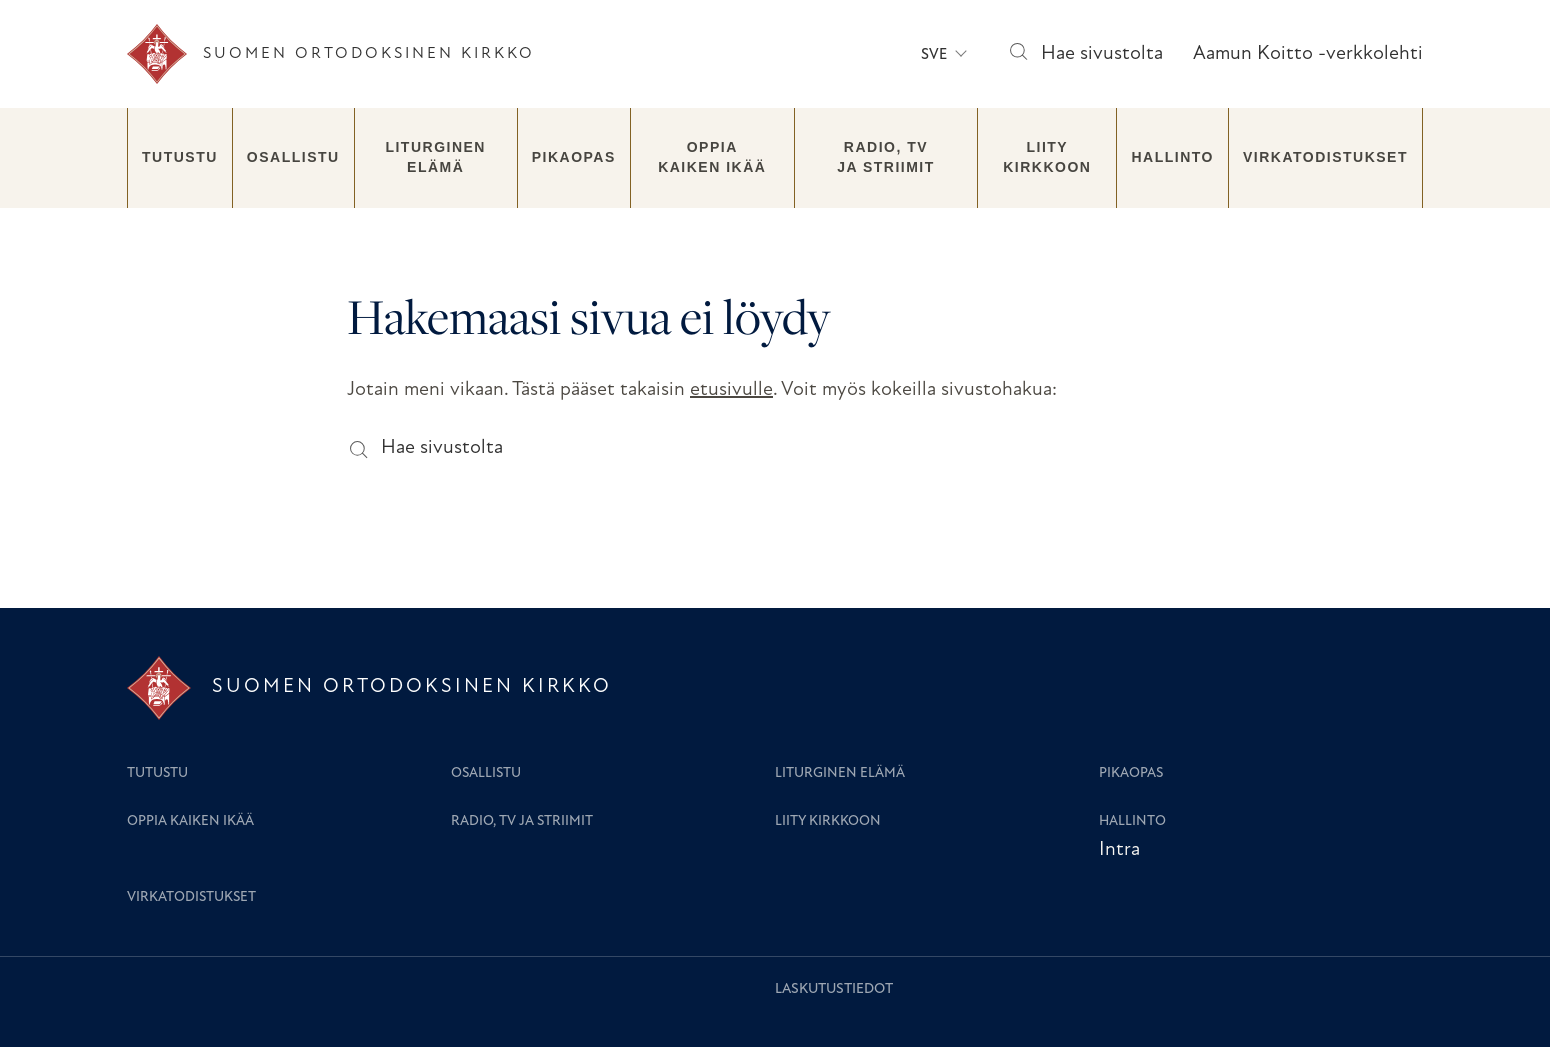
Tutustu (180, 157)
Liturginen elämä (435, 157)
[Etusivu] (331, 54)
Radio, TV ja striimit (886, 157)
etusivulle (731, 390)
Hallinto (1172, 157)
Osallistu (293, 157)
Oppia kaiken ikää (712, 157)
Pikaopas (574, 157)
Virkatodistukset (1325, 157)
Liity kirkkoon (1047, 157)
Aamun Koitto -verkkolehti (1308, 54)
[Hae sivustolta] (1017, 54)
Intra (1119, 850)
